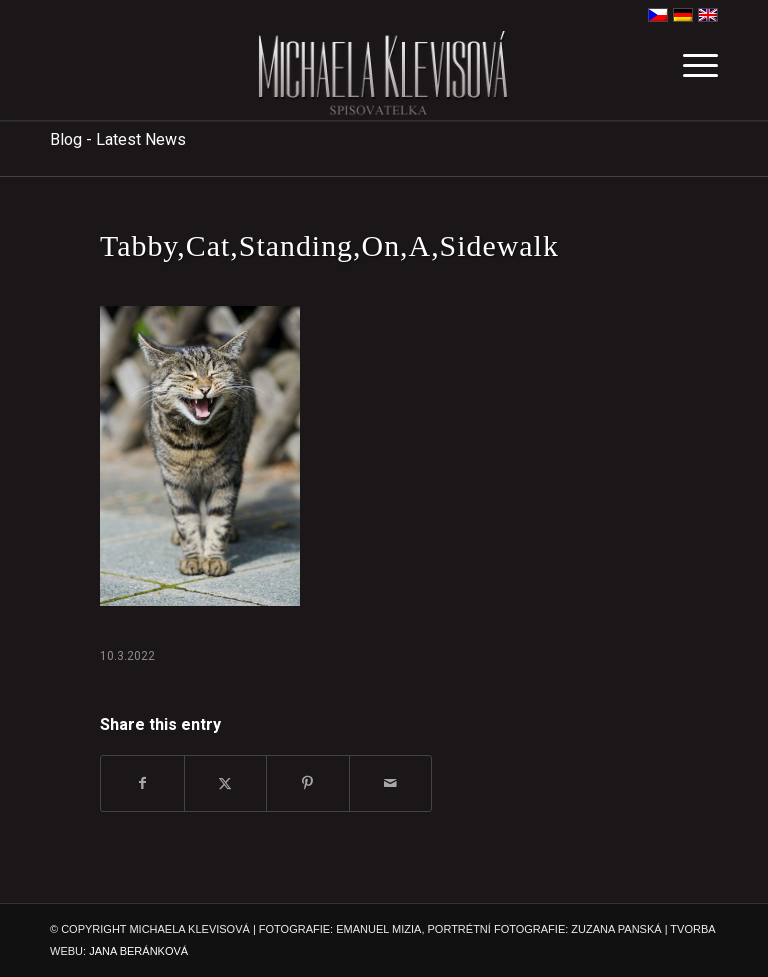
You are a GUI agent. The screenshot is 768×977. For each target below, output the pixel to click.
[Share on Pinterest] (308, 783)
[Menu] (690, 75)
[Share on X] (226, 783)
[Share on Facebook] (142, 783)
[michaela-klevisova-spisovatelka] (383, 75)
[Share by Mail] (391, 783)
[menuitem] (690, 75)
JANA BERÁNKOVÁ (138, 951)
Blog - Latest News (118, 140)
